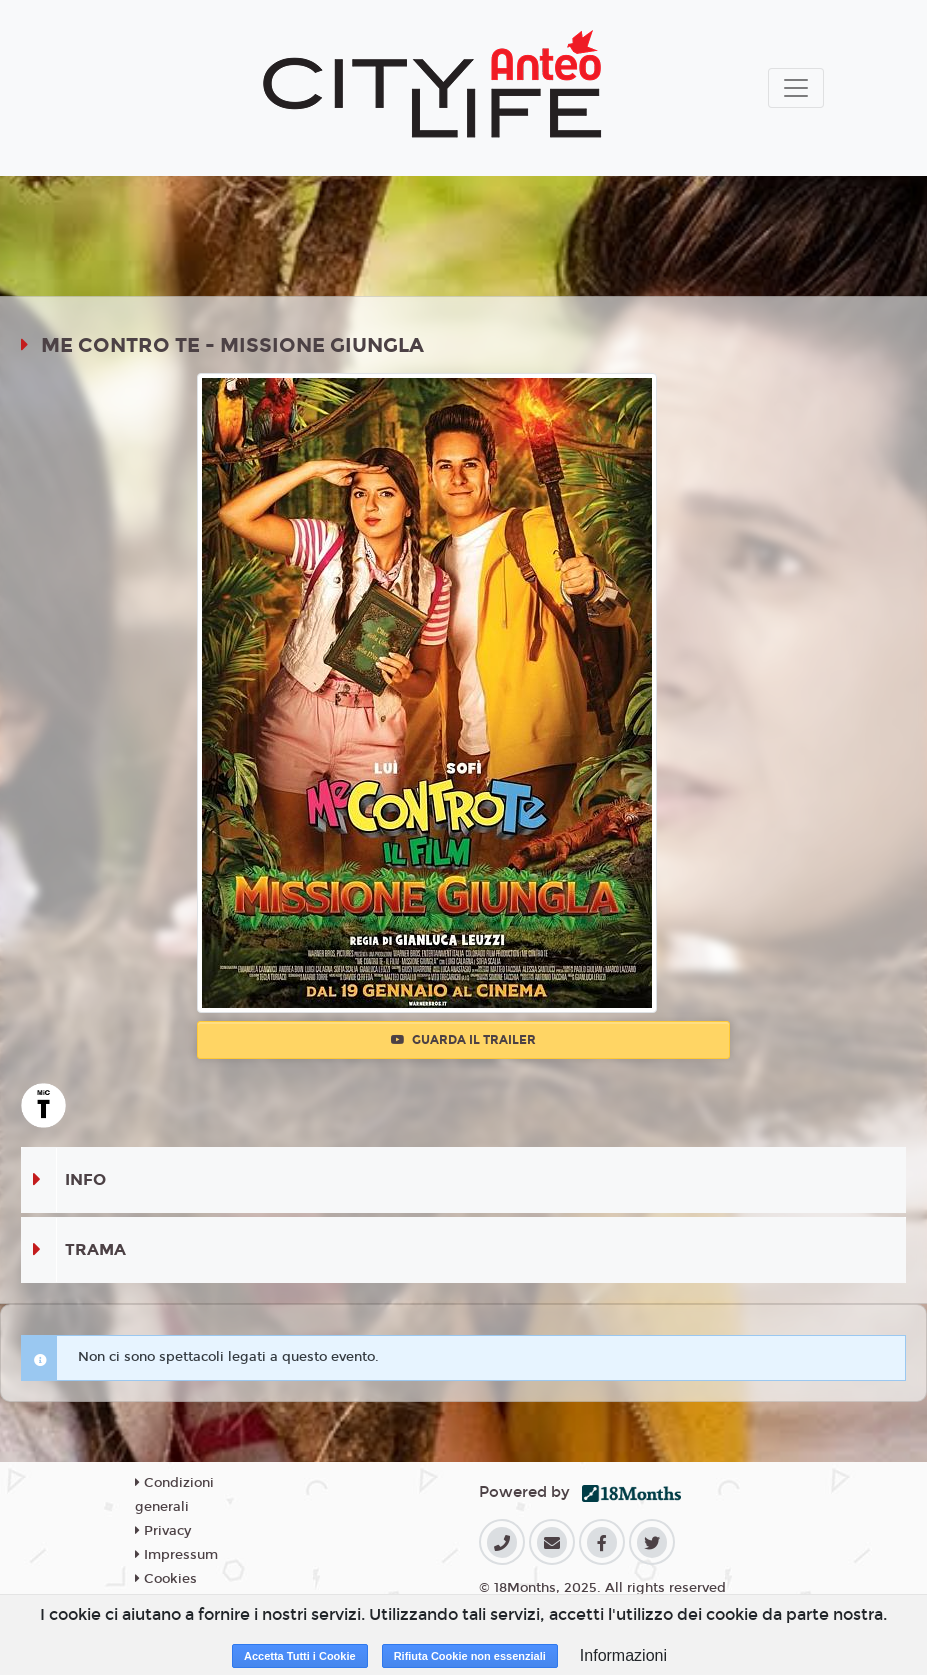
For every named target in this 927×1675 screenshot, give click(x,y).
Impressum (176, 1555)
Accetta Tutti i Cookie (300, 1656)
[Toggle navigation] (796, 88)
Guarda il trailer (463, 1040)
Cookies (166, 1579)
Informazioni (623, 1655)
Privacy (163, 1531)
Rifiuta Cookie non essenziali (470, 1656)
